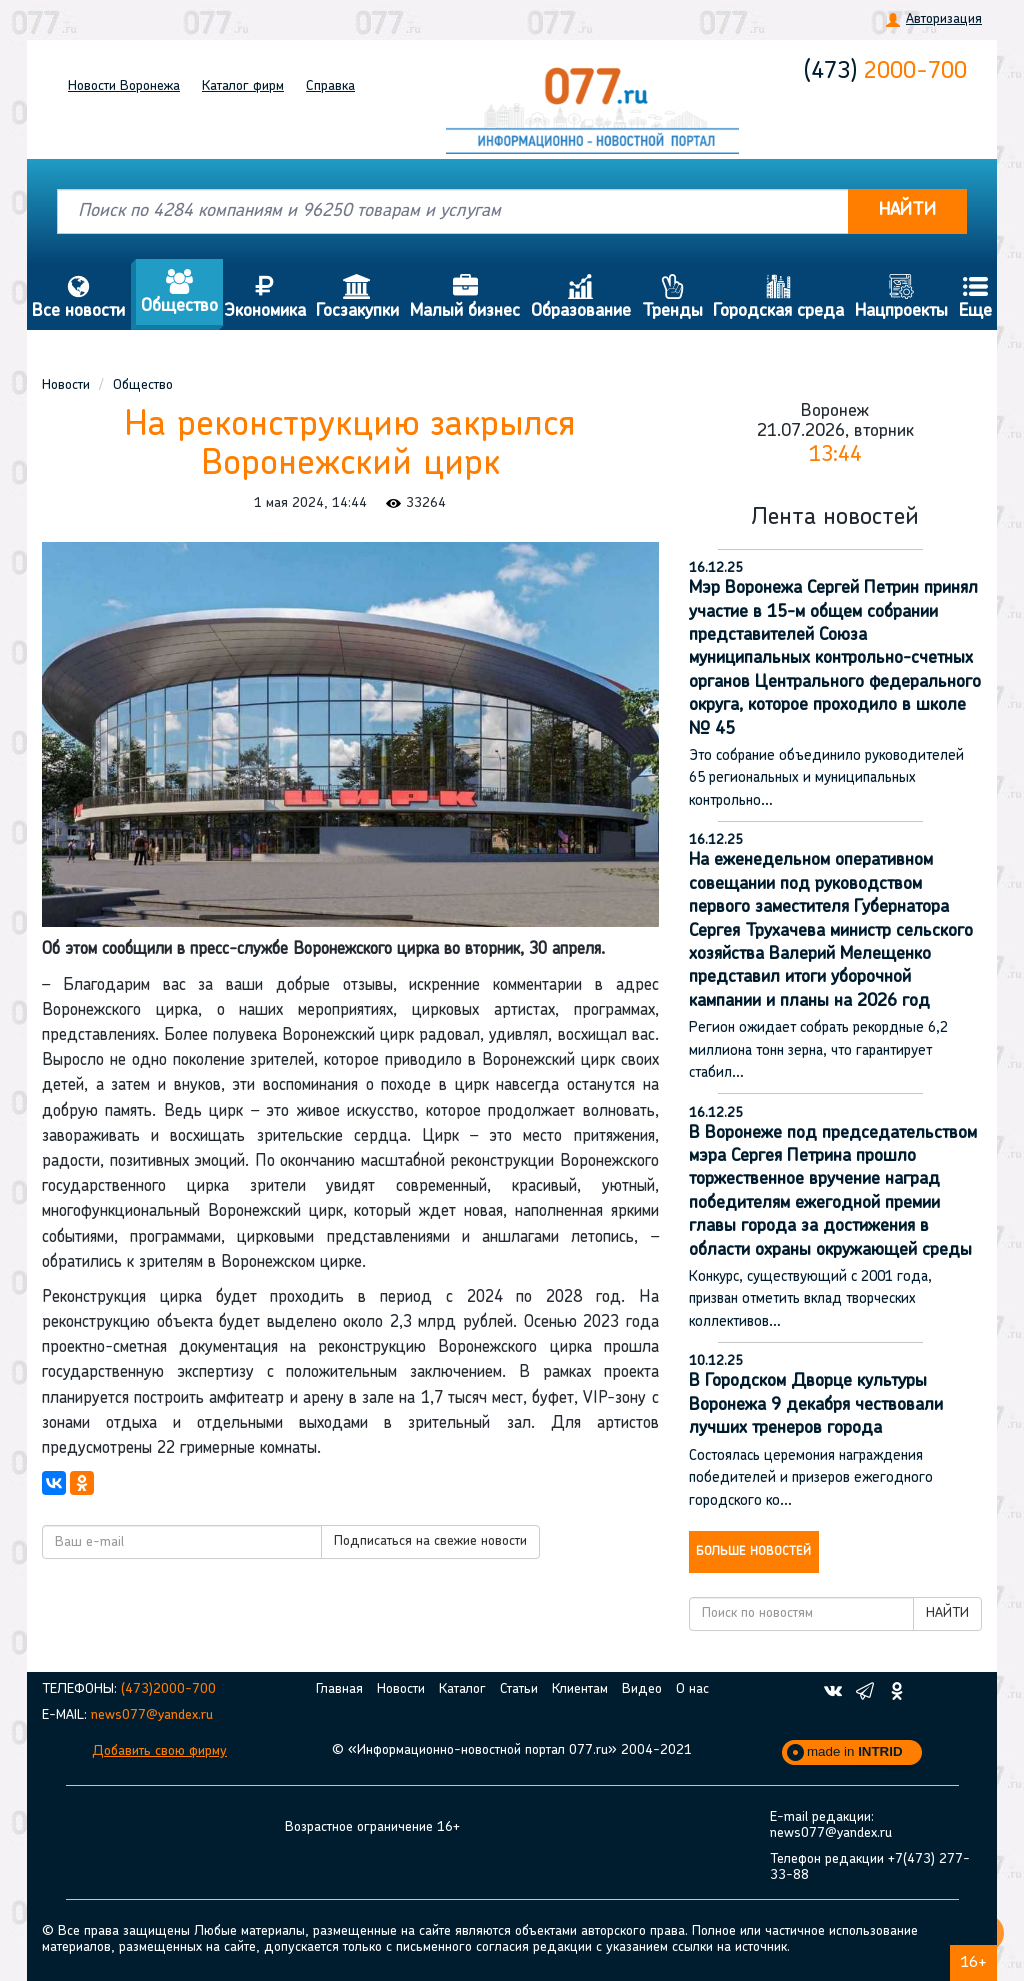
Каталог (243, 86)
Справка (330, 86)
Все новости (79, 297)
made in (855, 1751)
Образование (581, 297)
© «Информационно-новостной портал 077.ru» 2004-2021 (512, 1750)
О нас (692, 1689)
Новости (124, 86)
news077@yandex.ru (152, 1715)
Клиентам (580, 1689)
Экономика (264, 297)
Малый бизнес (465, 297)
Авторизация (944, 19)
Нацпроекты (902, 297)
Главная (339, 1689)
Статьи (519, 1689)
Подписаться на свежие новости (430, 1541)
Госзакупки (358, 297)
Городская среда (779, 297)
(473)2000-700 (168, 1689)
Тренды (672, 297)
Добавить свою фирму (159, 1751)
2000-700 (885, 72)
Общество (180, 292)
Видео (642, 1689)
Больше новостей (753, 1552)
